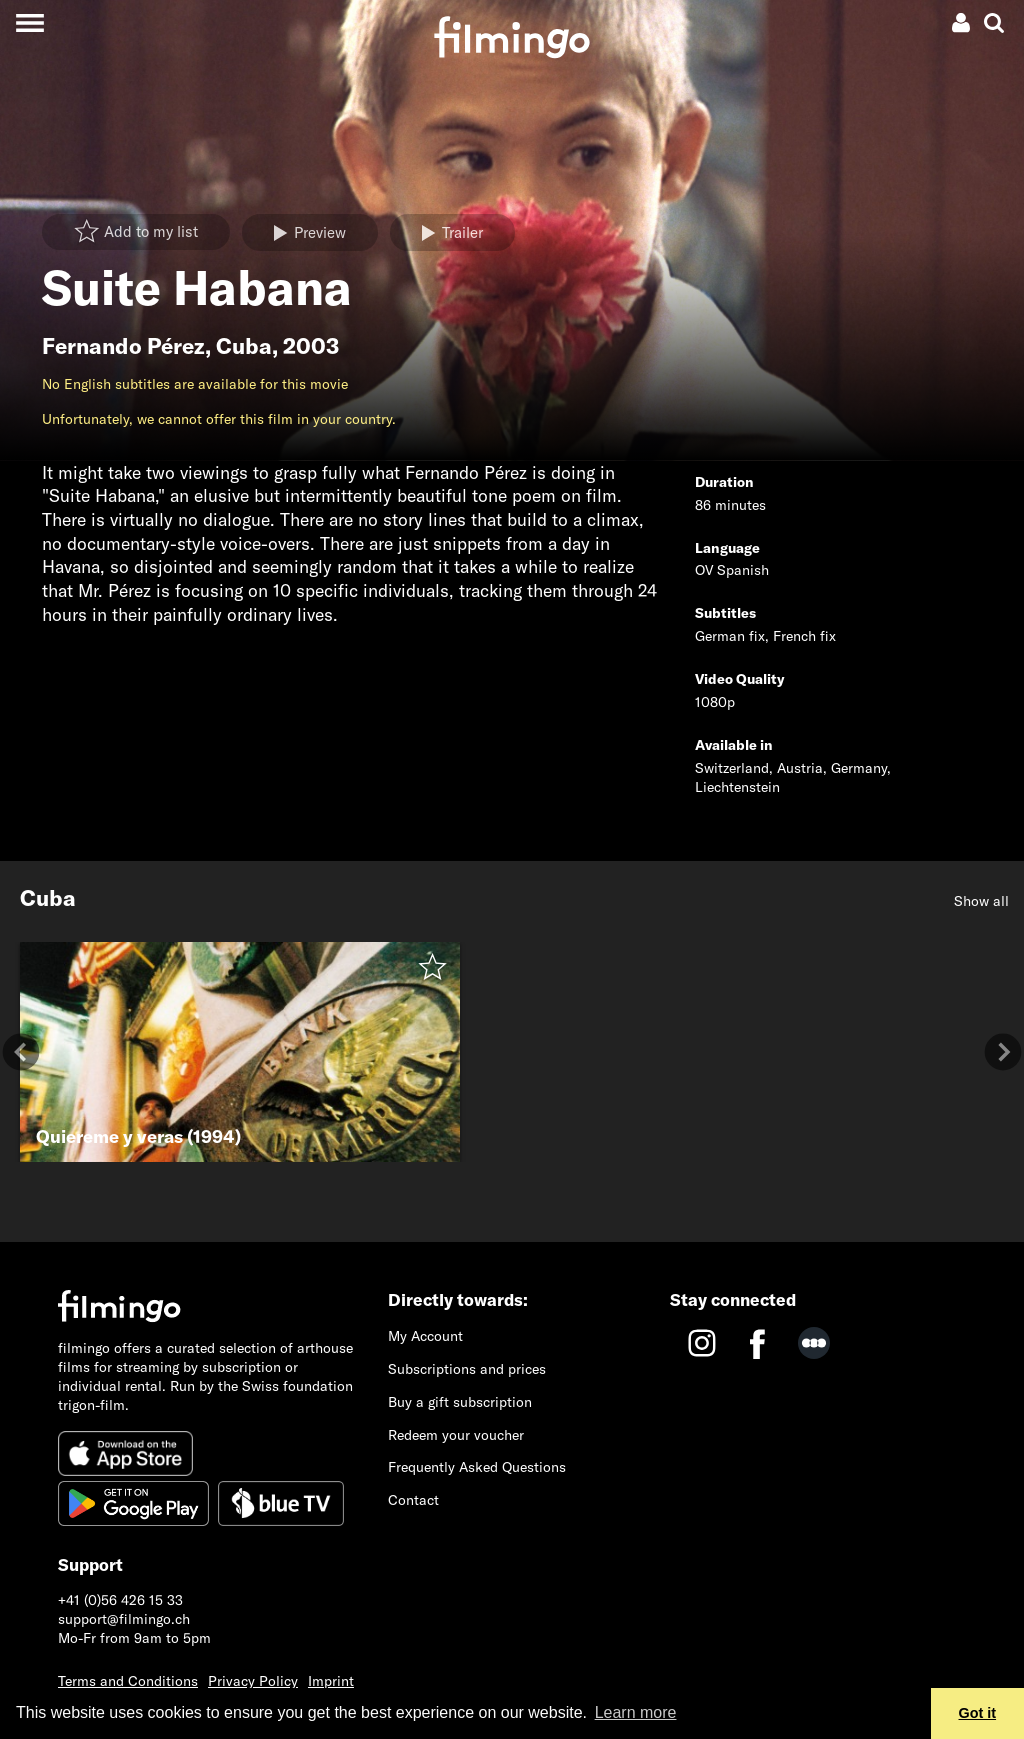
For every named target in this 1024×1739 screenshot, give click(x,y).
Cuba (244, 346)
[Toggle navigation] (29, 22)
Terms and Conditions (128, 1681)
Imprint (331, 1681)
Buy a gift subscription (460, 1402)
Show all (981, 901)
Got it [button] (978, 1713)
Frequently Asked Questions (477, 1467)
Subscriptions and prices (467, 1369)
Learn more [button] (636, 1712)
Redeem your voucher (456, 1435)
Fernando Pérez (123, 346)
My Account (425, 1336)
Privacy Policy (253, 1681)
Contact (413, 1500)
